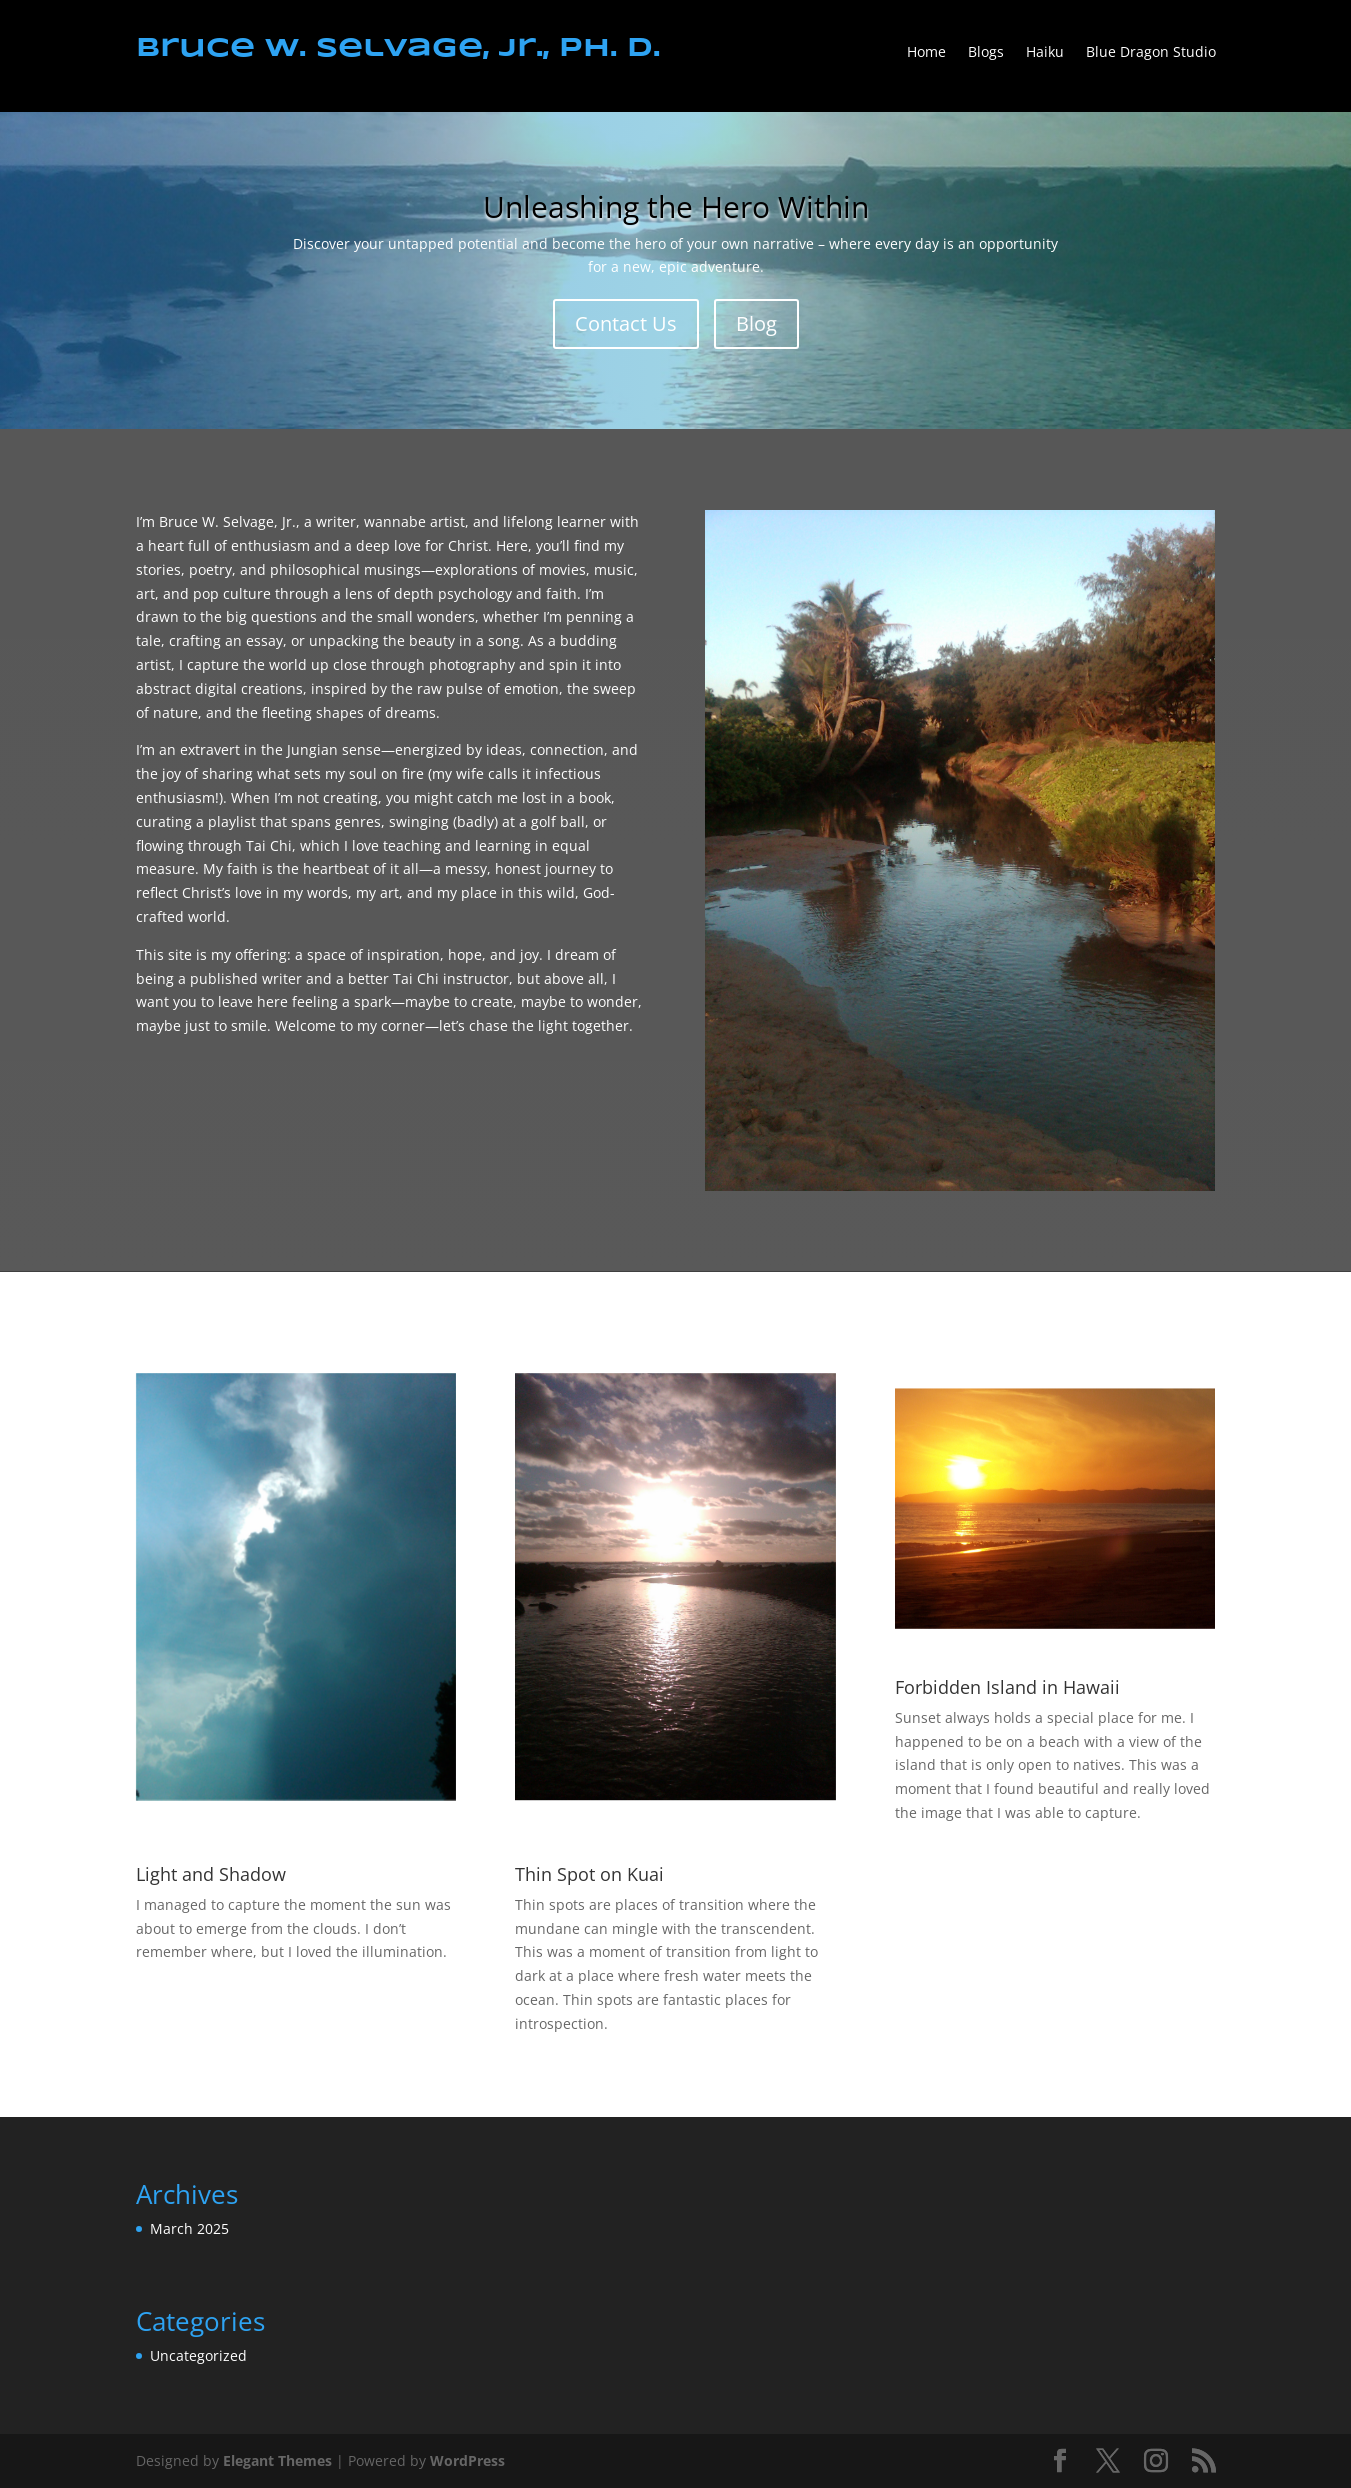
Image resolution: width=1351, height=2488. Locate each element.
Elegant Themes (277, 2460)
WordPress (467, 2460)
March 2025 (189, 2228)
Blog (756, 323)
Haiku (1045, 53)
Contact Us (626, 323)
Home (926, 53)
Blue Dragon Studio (1151, 53)
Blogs (986, 53)
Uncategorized (198, 2355)
